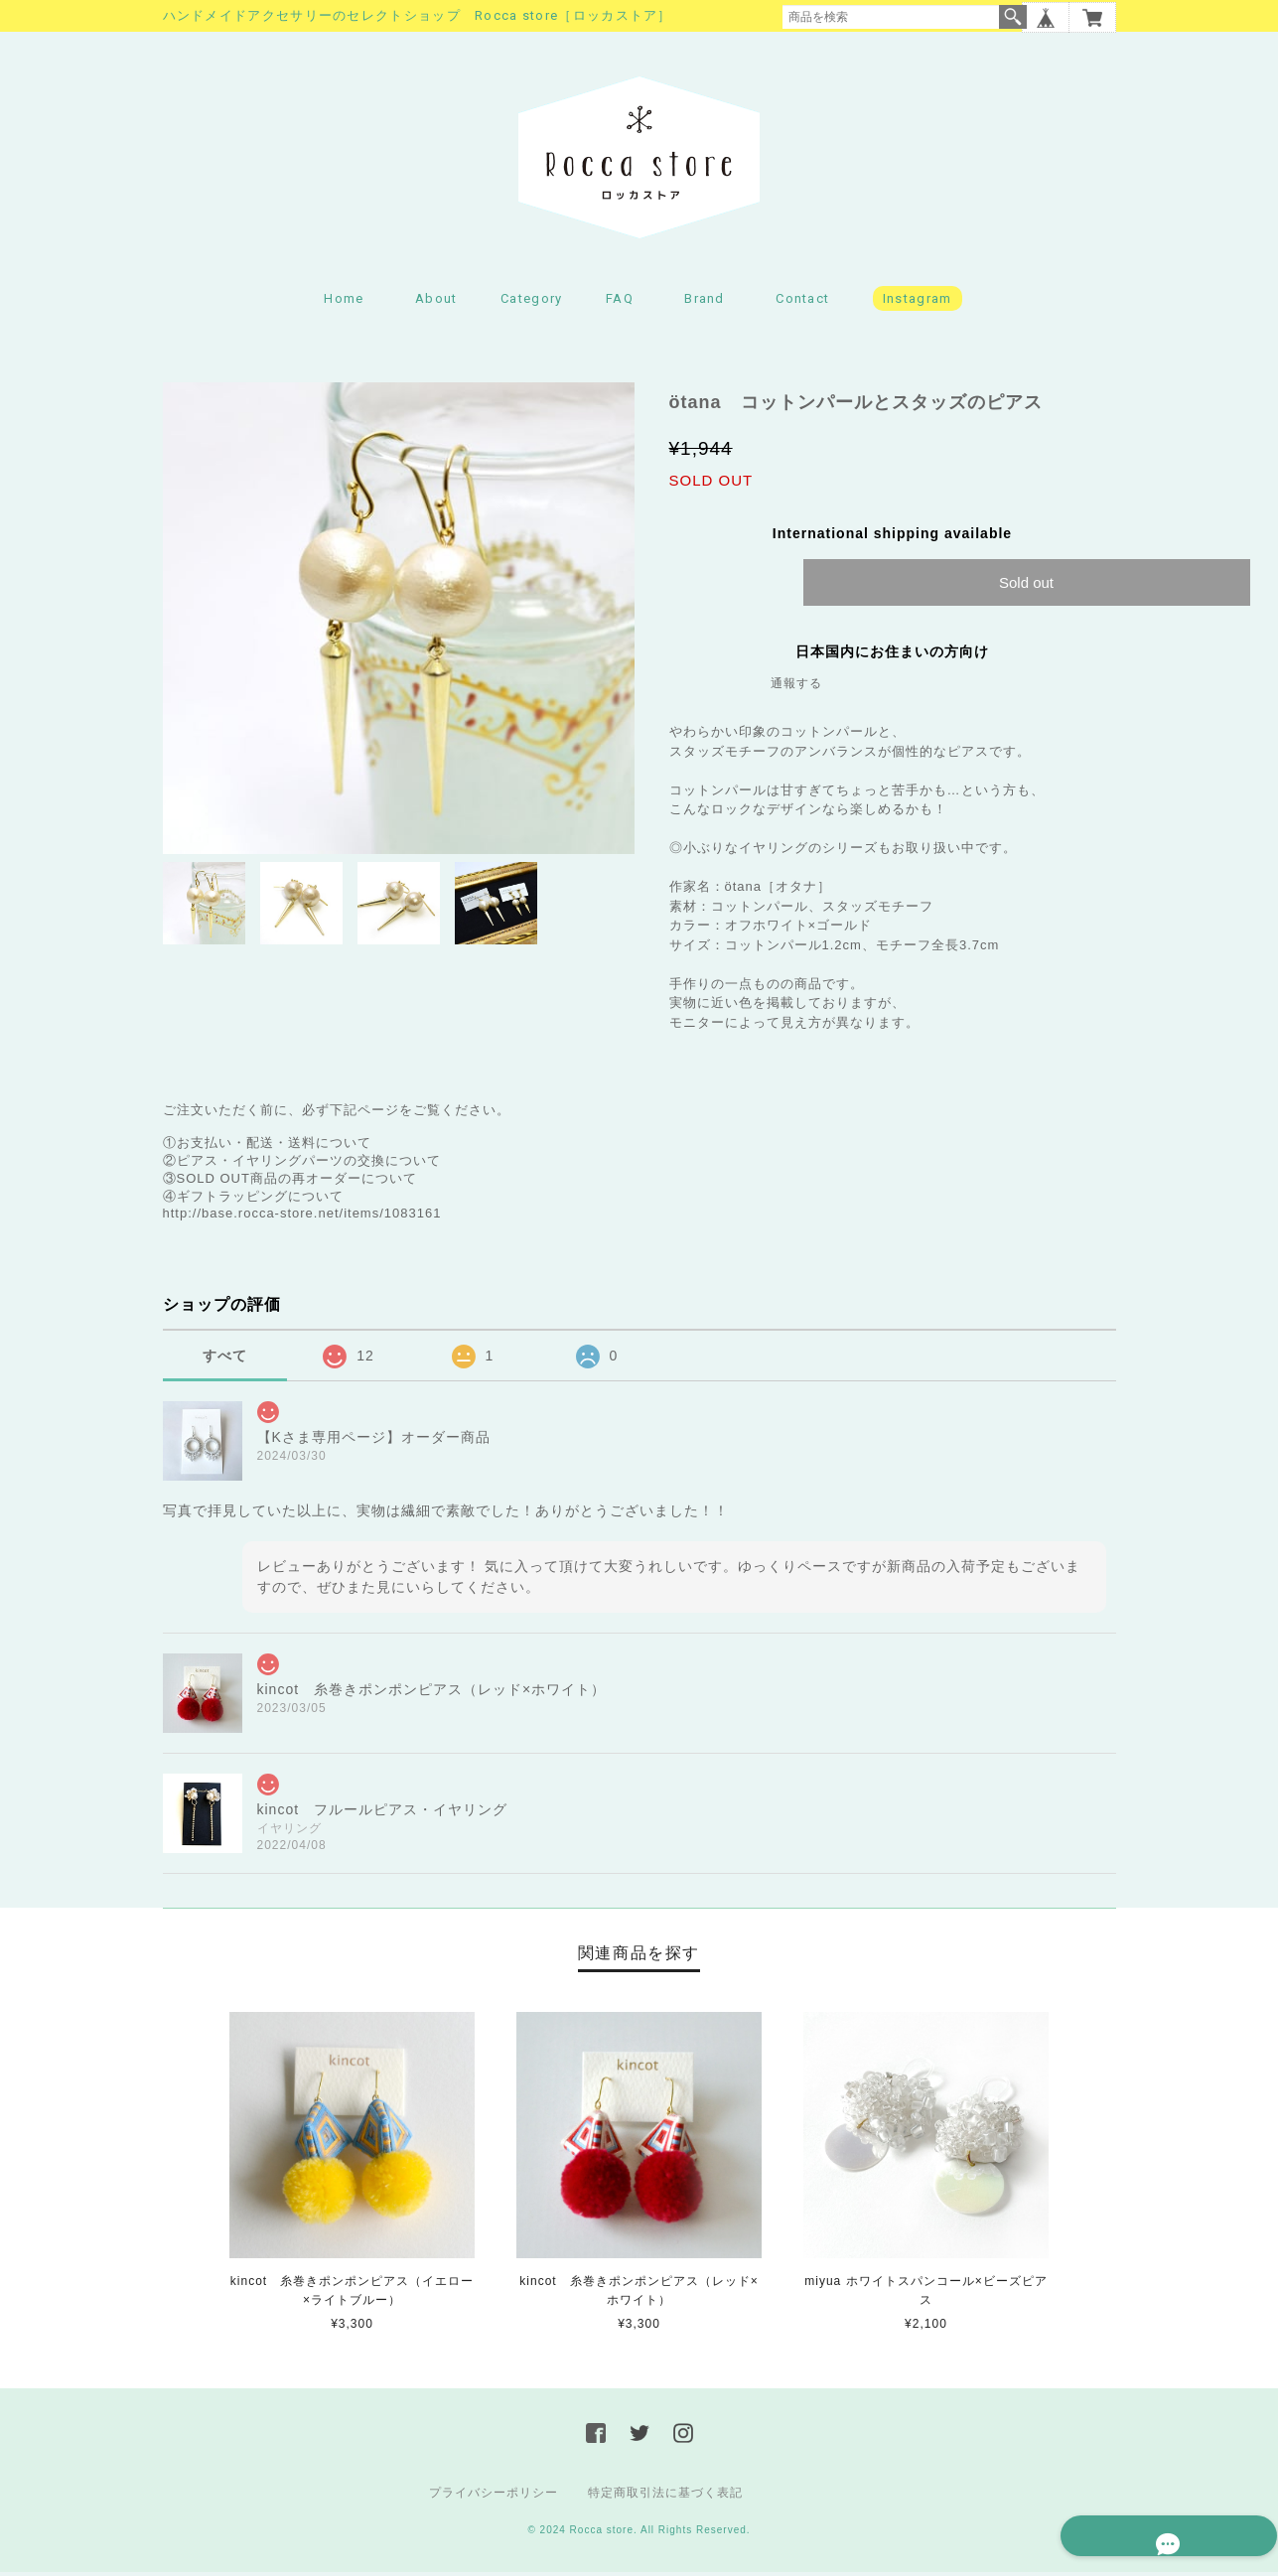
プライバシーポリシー (493, 2497)
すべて (225, 1360)
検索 (1013, 17)
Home (343, 303)
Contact (802, 303)
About (436, 303)
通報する (796, 688)
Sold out (1026, 587)
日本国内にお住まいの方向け (892, 656)
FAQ (620, 303)
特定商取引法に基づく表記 (665, 2497)
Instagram (917, 303)
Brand (704, 303)
